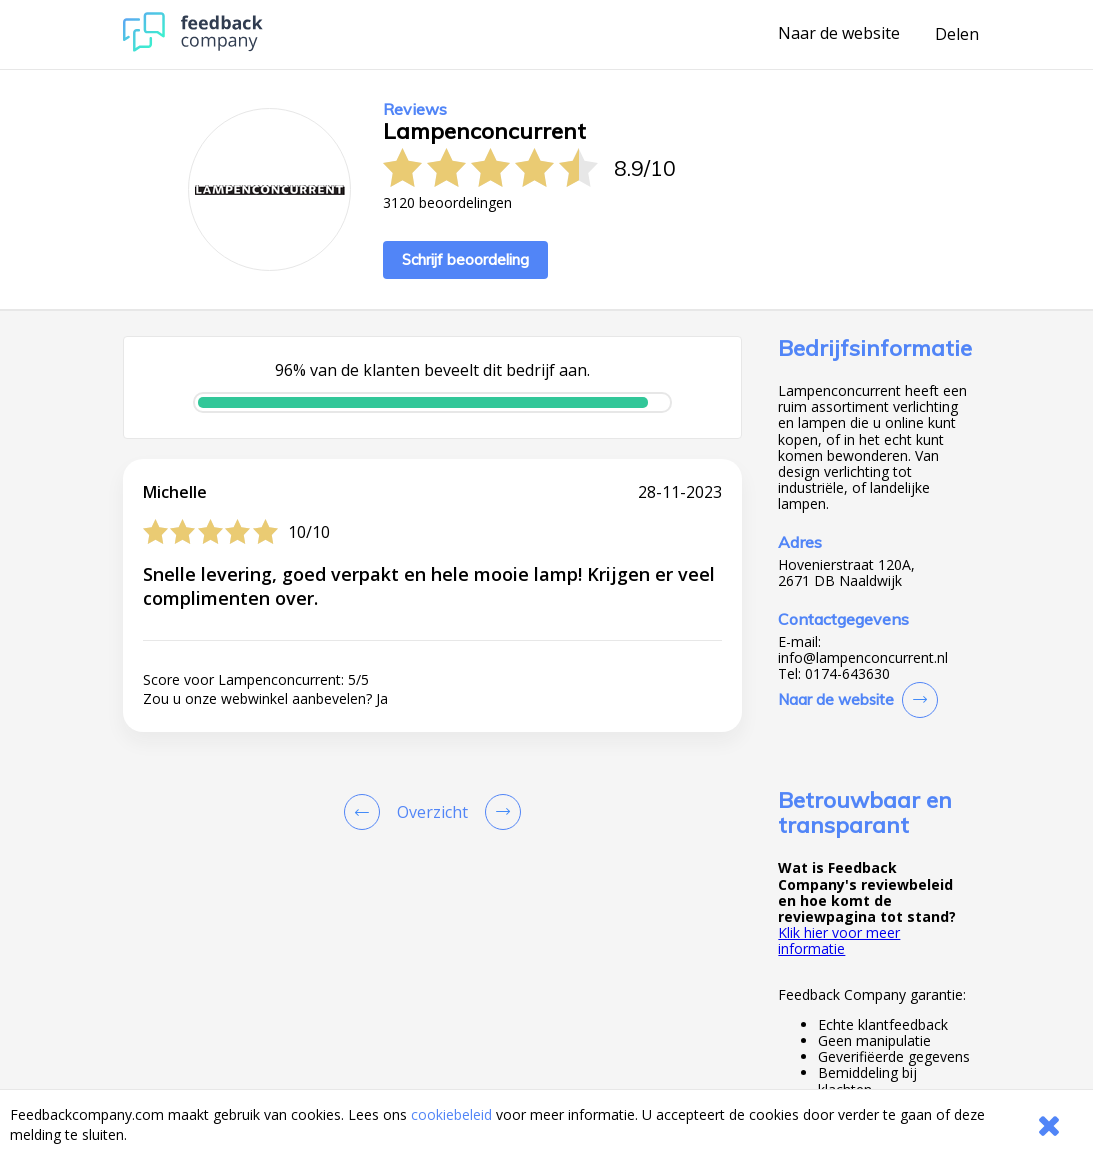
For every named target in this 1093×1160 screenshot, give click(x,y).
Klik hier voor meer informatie (839, 940)
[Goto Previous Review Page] (366, 812)
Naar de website (839, 34)
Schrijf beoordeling (465, 259)
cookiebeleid (451, 1114)
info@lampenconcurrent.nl (863, 658)
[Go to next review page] (499, 812)
